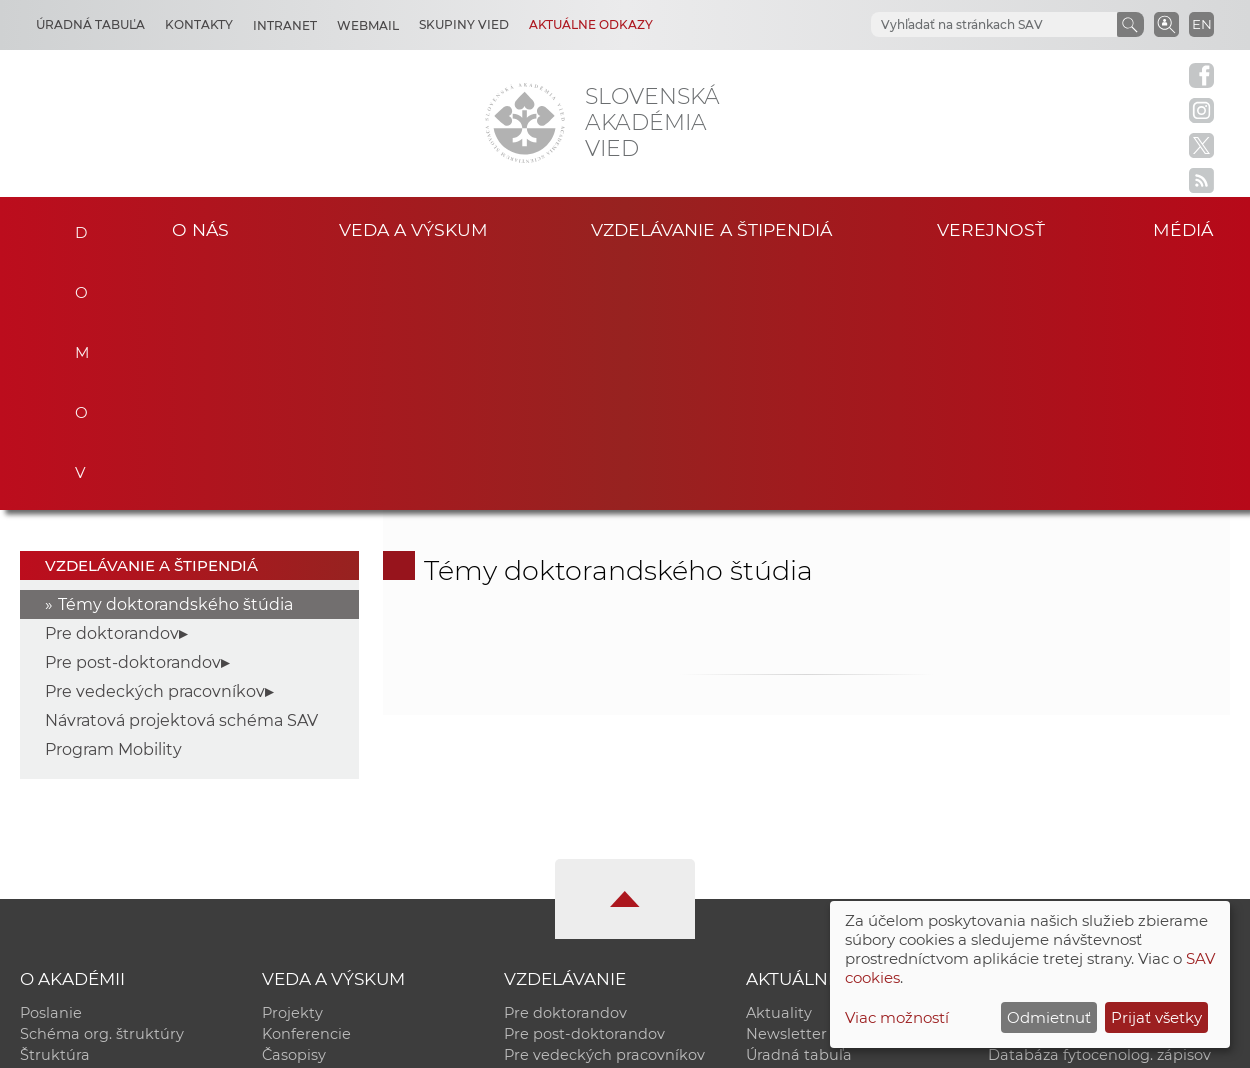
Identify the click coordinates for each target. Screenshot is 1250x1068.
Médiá (1183, 229)
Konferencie (306, 787)
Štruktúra (55, 808)
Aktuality (779, 766)
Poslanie (51, 766)
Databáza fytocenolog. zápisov (1099, 808)
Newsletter (786, 787)
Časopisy (294, 808)
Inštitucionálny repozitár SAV (1093, 766)
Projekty (292, 766)
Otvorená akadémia (1061, 850)
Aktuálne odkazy (591, 24)
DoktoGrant (547, 850)
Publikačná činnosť (332, 829)
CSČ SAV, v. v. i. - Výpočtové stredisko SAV (318, 1043)
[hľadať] (970, 25)
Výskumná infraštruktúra (353, 850)
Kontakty (199, 24)
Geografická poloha (91, 850)
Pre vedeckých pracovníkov (155, 444)
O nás (200, 229)
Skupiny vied (464, 24)
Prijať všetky (1156, 1017)
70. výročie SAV (801, 829)
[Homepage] (525, 123)
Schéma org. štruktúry (102, 787)
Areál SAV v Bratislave (825, 850)
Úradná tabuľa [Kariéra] (90, 24)
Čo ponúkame (798, 871)
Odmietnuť (1049, 1017)
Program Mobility (113, 502)
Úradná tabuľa (799, 808)
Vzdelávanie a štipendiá (711, 229)
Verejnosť (991, 229)
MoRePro (537, 829)
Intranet (285, 25)
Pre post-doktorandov (133, 415)
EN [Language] (1202, 24)
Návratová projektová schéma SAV (181, 473)
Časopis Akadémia (1055, 829)
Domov (76, 227)
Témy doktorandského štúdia (175, 357)
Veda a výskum (413, 229)
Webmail (368, 25)
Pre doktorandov (112, 386)
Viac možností (897, 1017)
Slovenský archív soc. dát (1079, 787)
